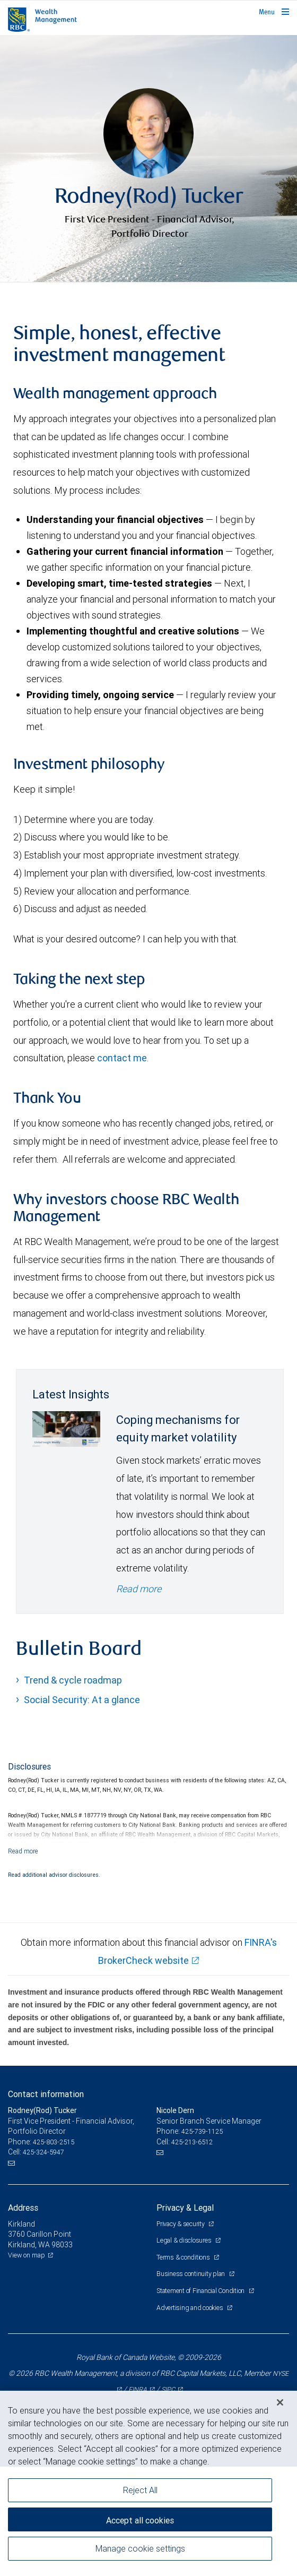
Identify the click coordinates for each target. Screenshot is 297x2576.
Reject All (140, 2490)
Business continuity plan (191, 2383)
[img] (148, 213)
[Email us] (12, 2272)
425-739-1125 (202, 2240)
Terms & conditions (183, 2366)
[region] (148, 2483)
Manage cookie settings (140, 2548)
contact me (122, 1167)
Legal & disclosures (184, 2349)
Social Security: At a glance (82, 1809)
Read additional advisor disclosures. (54, 1984)
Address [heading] (23, 2317)
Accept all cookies (140, 2520)
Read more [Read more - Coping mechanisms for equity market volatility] (138, 1698)
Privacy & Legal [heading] (185, 2317)
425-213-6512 (192, 2251)
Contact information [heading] (46, 2203)
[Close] (280, 2402)
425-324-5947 (43, 2261)
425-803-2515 (53, 2251)
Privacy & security (181, 2333)
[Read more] (23, 1960)
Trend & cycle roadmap (73, 1789)
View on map (26, 2364)
